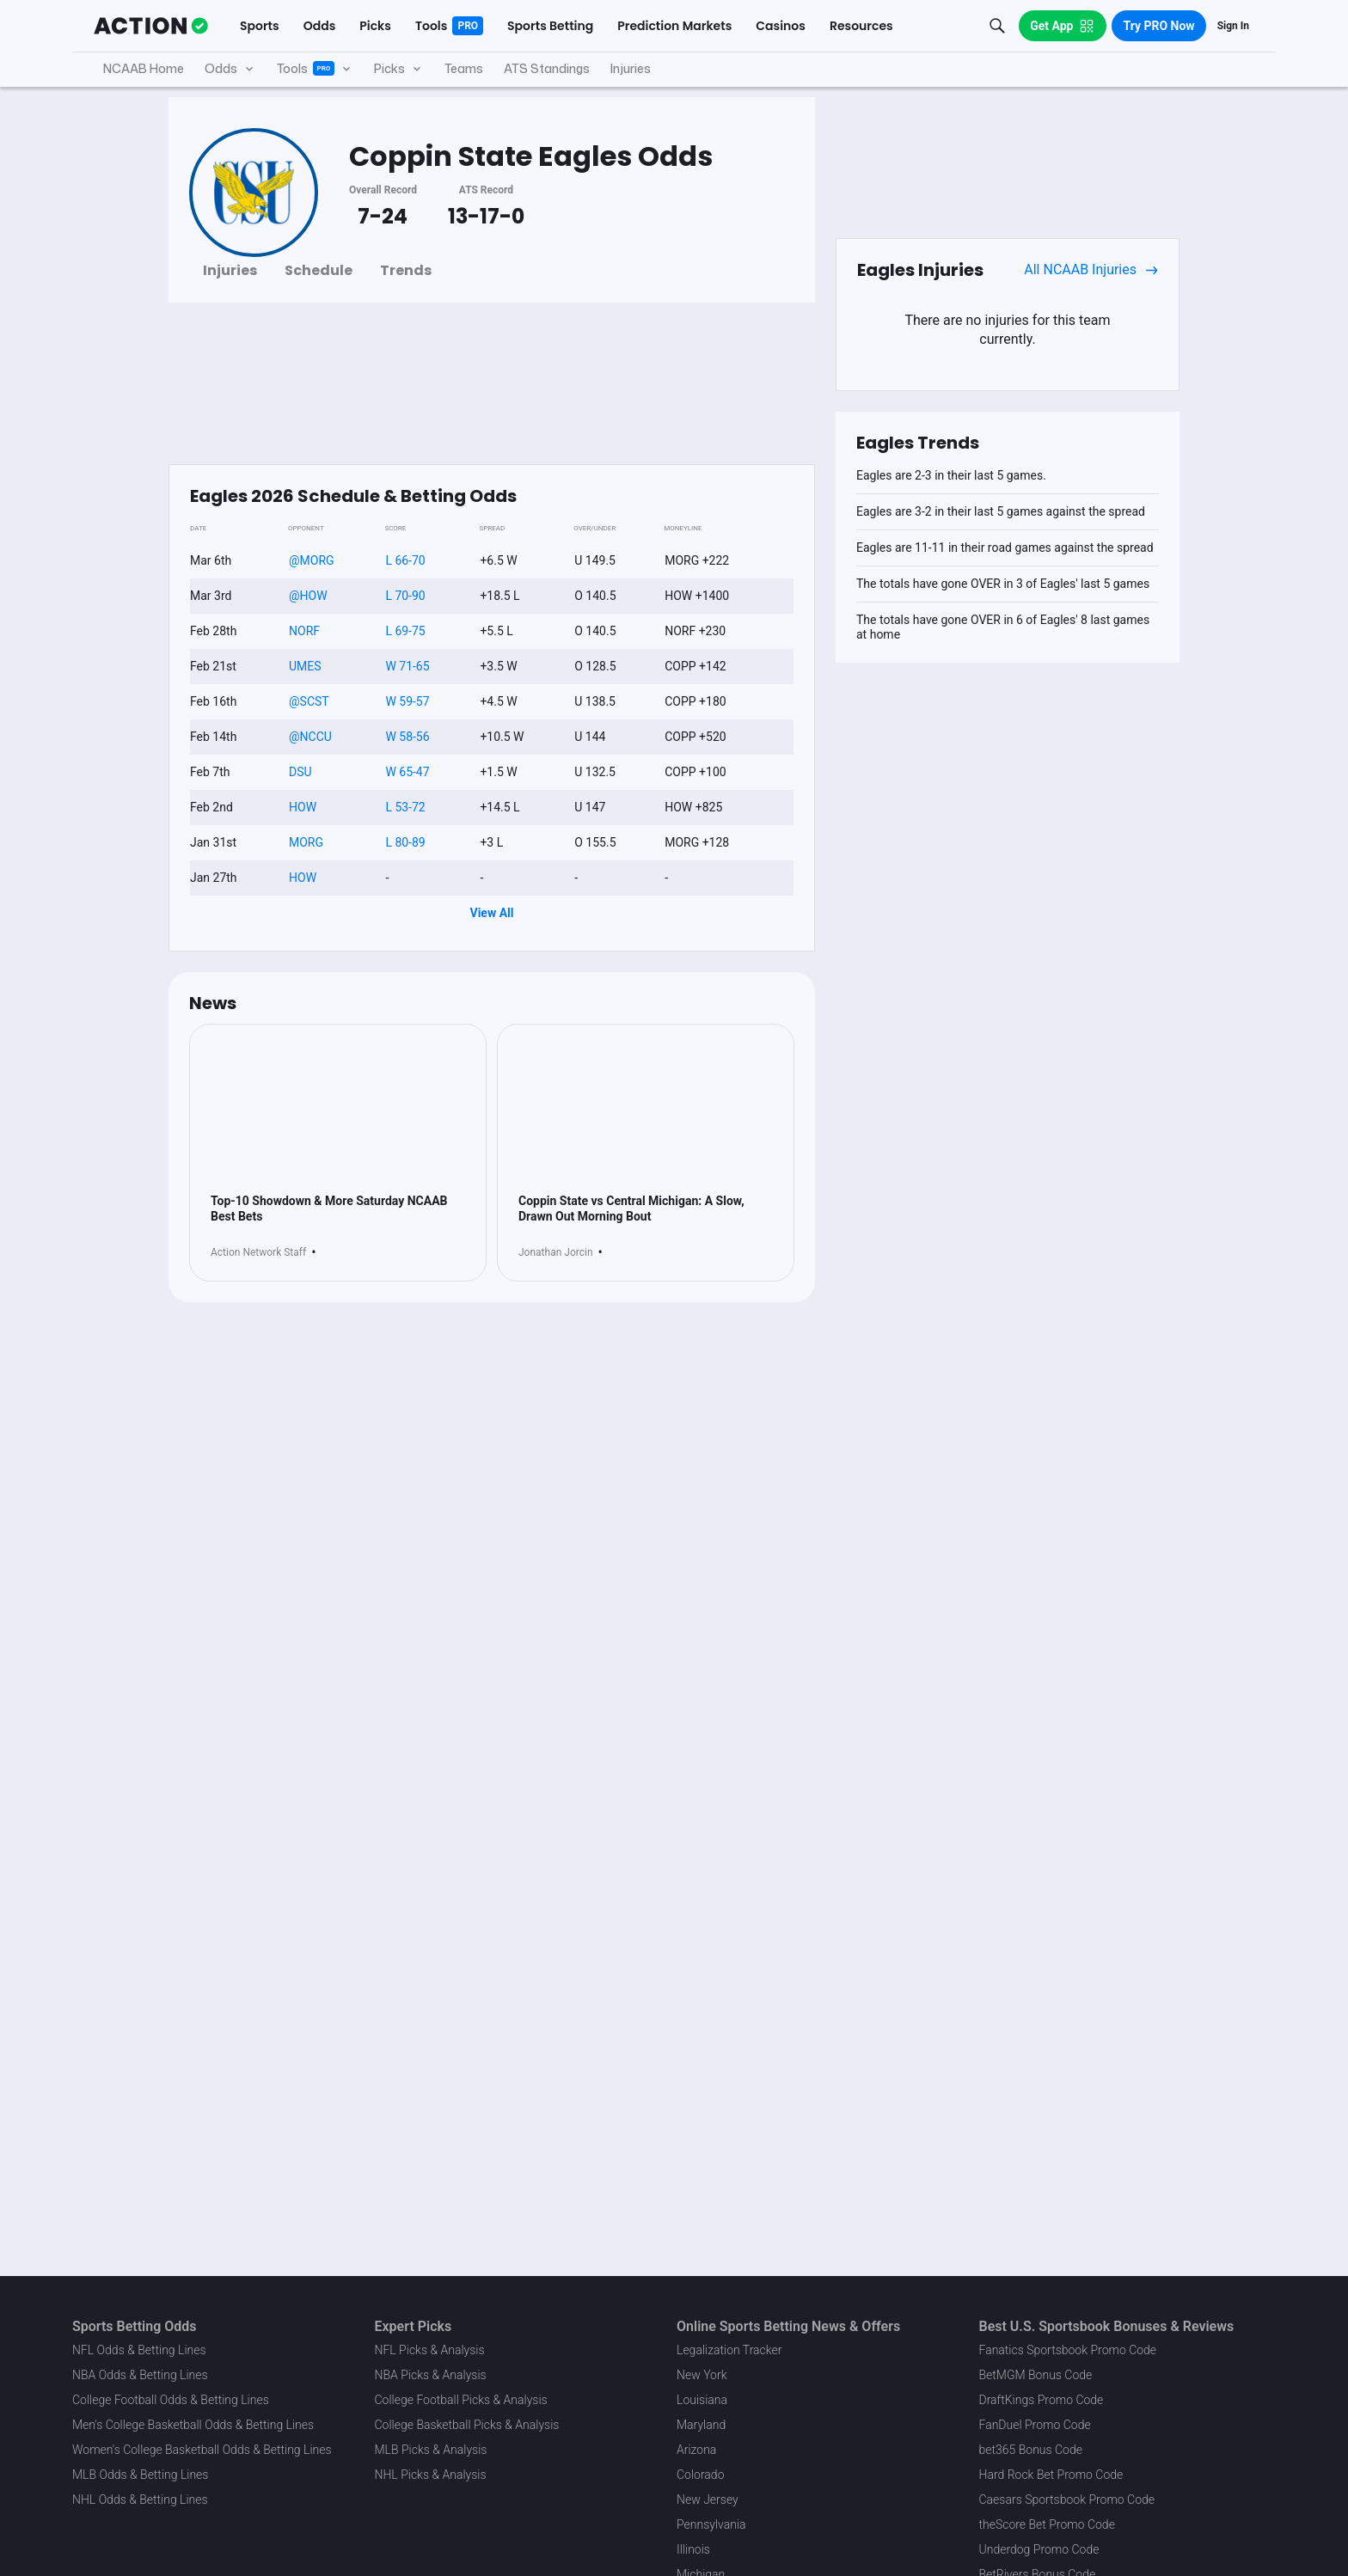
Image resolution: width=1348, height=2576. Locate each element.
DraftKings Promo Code (1041, 2400)
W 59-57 (407, 701)
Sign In (1233, 26)
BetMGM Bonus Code (1036, 2375)
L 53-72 (405, 807)
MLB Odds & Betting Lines (140, 2474)
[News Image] (338, 1117)
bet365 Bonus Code (1030, 2450)
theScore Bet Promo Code (1047, 2524)
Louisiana (702, 2400)
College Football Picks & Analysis (461, 2400)
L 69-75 (405, 631)
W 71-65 (407, 666)
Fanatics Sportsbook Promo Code (1068, 2350)
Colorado (700, 2474)
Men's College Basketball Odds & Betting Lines (193, 2425)
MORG (306, 842)
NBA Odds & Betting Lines (140, 2375)
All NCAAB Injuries (1091, 270)
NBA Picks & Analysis (431, 2375)
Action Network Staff (258, 1269)
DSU (300, 772)
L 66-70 (405, 560)
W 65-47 (407, 772)
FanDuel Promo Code (1035, 2425)
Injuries (230, 270)
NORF (304, 631)
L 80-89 (405, 842)
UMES (305, 666)
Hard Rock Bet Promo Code (1051, 2474)
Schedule (318, 270)
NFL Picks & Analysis (430, 2350)
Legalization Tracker (729, 2350)
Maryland (701, 2425)
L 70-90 (405, 596)
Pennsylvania (711, 2524)
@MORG (311, 560)
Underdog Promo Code (1039, 2549)
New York (702, 2375)
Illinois (693, 2549)
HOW (302, 807)
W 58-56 (407, 736)
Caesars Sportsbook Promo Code (1067, 2499)
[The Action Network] (151, 26)
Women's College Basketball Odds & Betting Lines (202, 2450)
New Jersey (707, 2499)
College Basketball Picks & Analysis (467, 2425)
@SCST (309, 701)
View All (492, 913)
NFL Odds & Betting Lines (139, 2350)
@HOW (308, 596)
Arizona (696, 2450)
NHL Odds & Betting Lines (140, 2499)
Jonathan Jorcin (555, 1269)
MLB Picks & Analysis (431, 2450)
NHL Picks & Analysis (431, 2474)
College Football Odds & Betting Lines (170, 2400)
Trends (406, 270)
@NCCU (310, 736)
